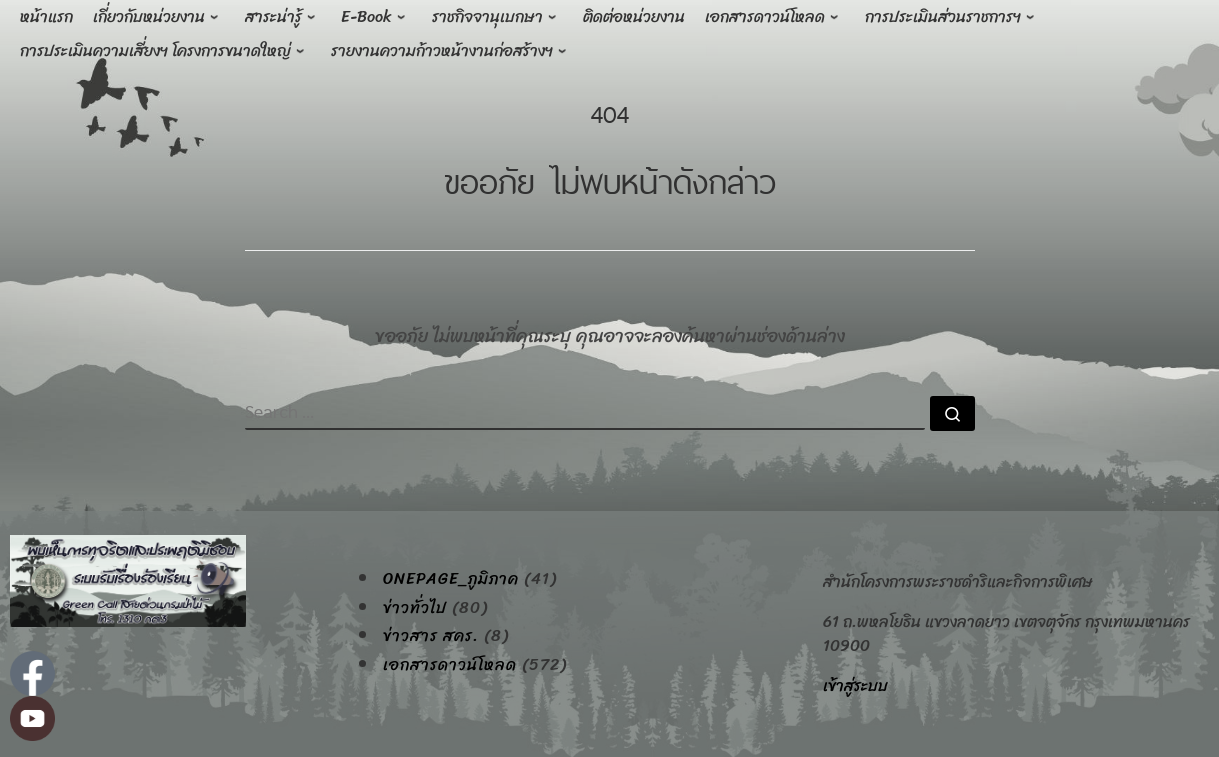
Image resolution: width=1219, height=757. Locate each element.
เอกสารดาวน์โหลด (450, 665)
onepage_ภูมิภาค (451, 579)
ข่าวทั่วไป (415, 608)
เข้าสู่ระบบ (855, 685)
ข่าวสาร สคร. (431, 636)
